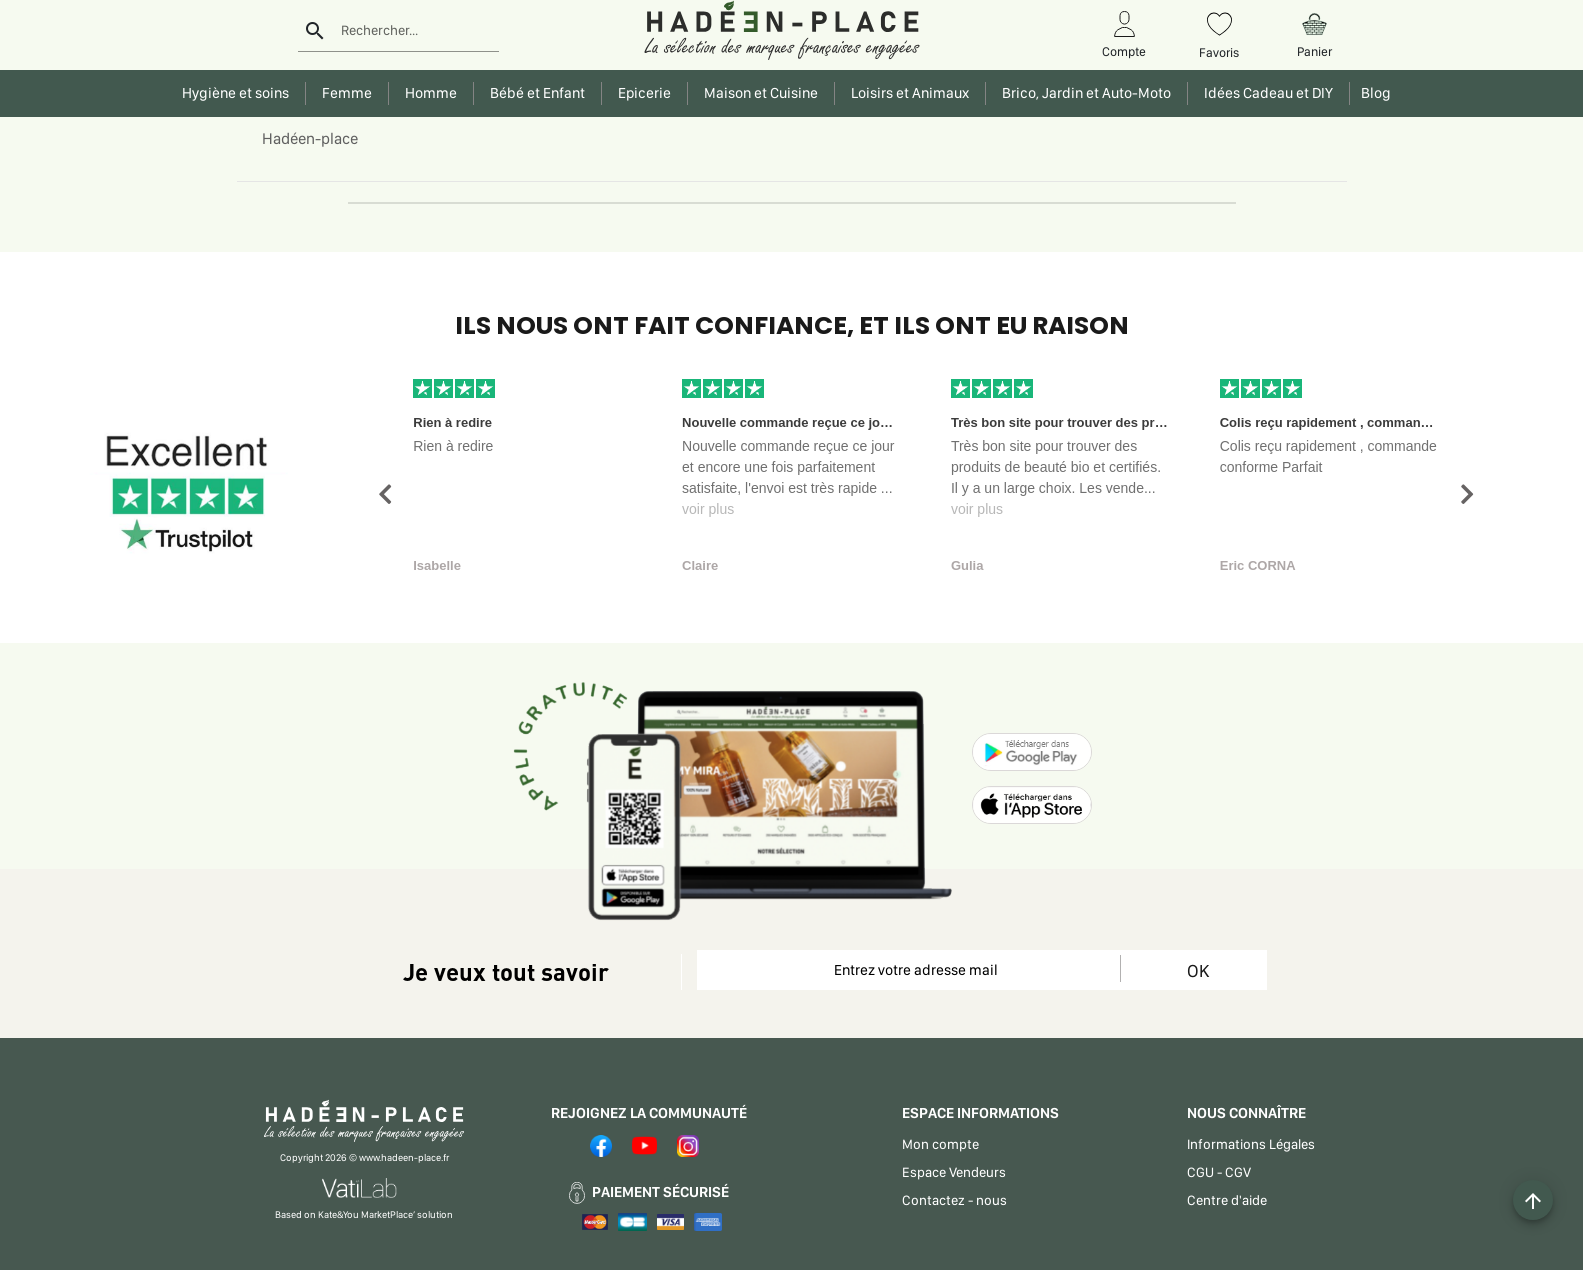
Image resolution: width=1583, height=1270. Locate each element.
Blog (1373, 93)
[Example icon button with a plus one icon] (1533, 1200)
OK (1198, 970)
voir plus (708, 509)
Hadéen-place (310, 138)
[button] (385, 494)
